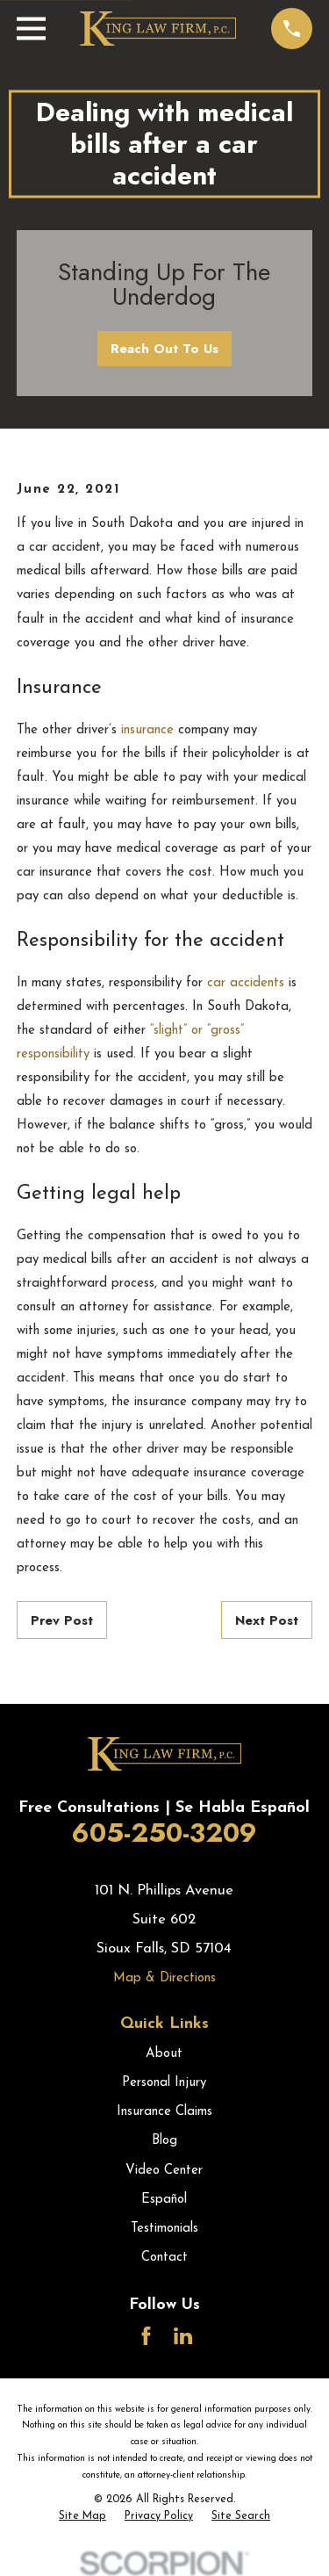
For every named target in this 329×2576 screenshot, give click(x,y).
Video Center (164, 2170)
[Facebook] (146, 2336)
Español (164, 2199)
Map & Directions (164, 1978)
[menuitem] (82, 2517)
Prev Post (62, 1620)
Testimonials (164, 2228)
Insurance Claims (164, 2111)
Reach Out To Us (164, 348)
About (164, 2053)
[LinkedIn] (183, 2336)
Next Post (266, 1620)
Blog (164, 2140)
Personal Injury (164, 2082)
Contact (164, 2257)
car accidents (243, 983)
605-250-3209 (164, 1832)
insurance (147, 730)
